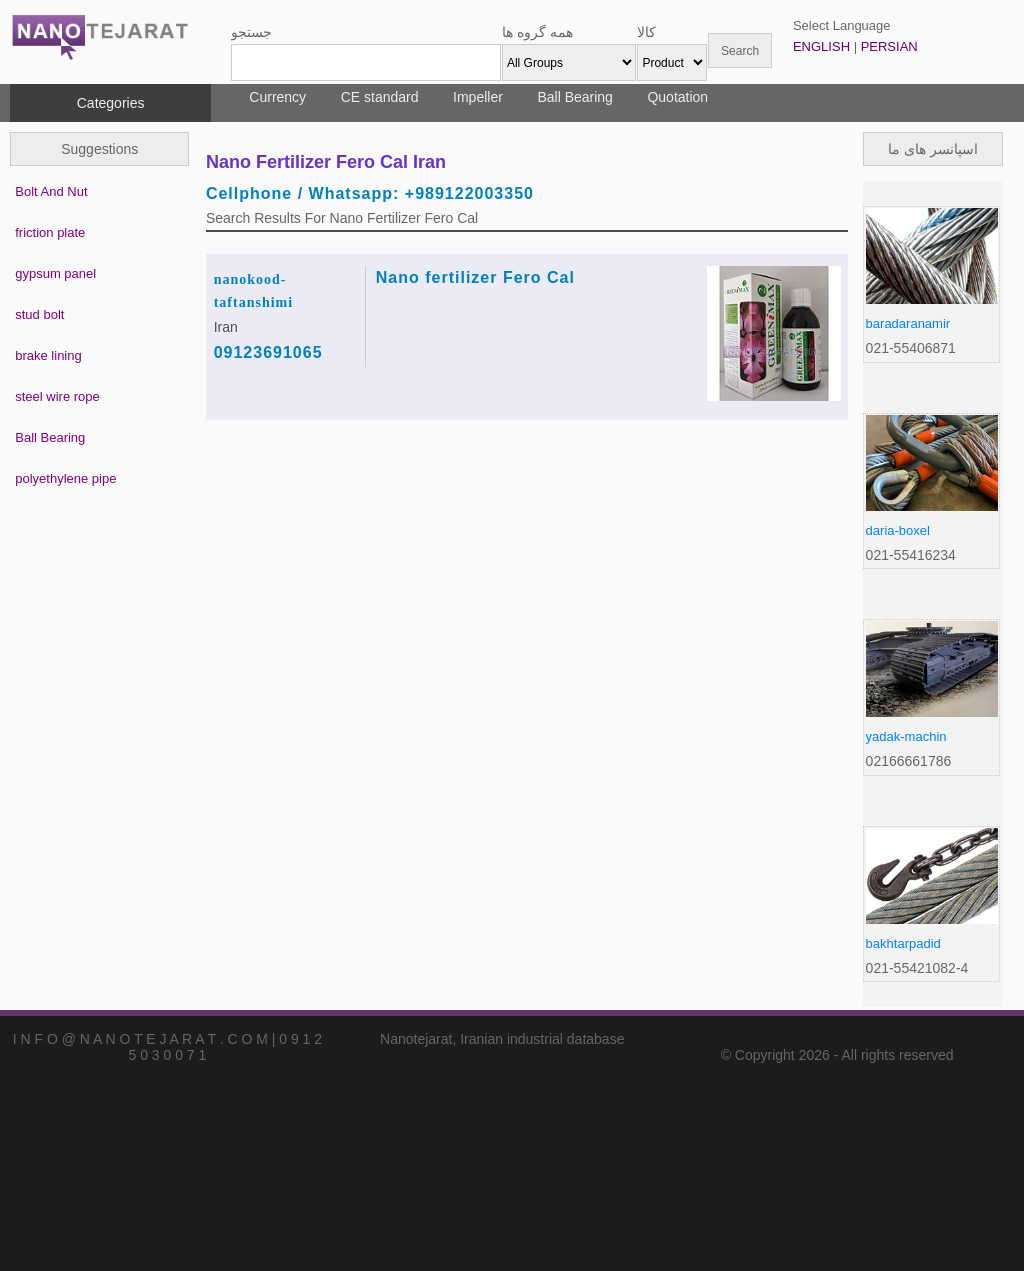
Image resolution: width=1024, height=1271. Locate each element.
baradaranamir (908, 323)
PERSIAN (889, 46)
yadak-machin (906, 736)
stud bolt (39, 314)
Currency (277, 97)
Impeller (478, 97)
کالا (646, 32)
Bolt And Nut (51, 191)
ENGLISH (821, 46)
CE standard (380, 97)
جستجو (251, 32)
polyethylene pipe (65, 478)
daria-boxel (898, 530)
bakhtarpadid (903, 943)
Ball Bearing (575, 97)
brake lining (48, 355)
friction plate (50, 232)
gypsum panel (55, 273)
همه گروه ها (537, 32)
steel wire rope (57, 396)
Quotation (677, 97)
